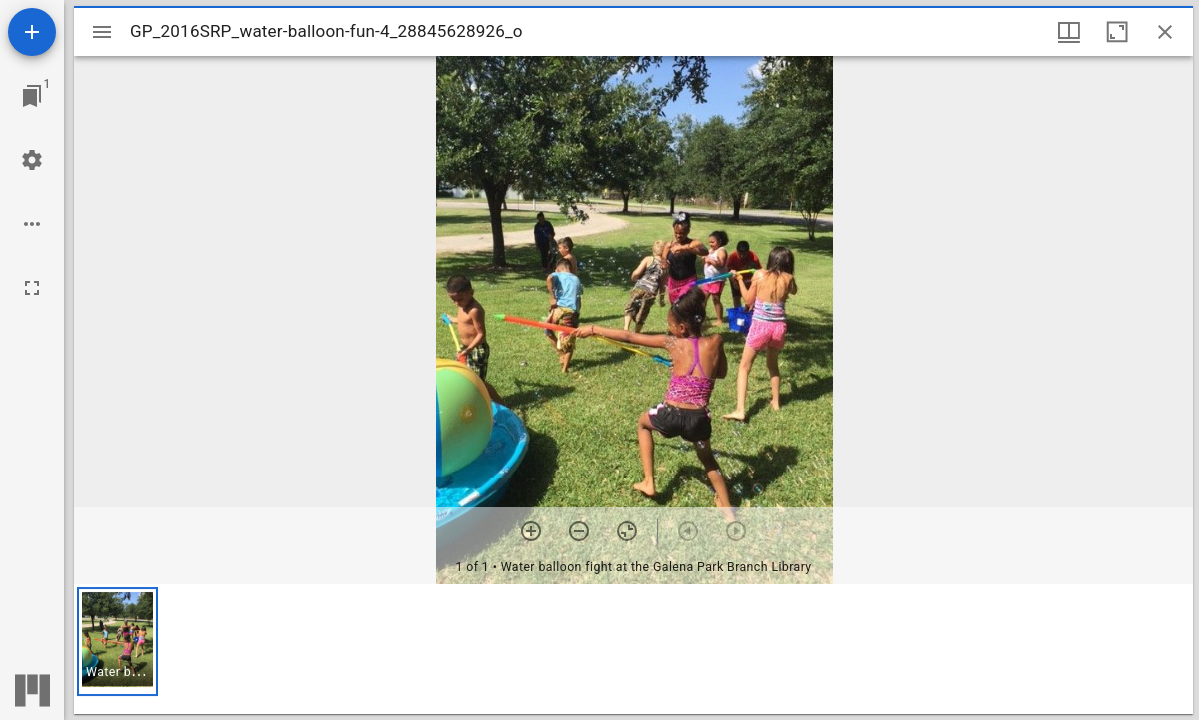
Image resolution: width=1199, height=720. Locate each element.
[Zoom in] (531, 531)
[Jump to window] (32, 96)
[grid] (633, 649)
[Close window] (1165, 32)
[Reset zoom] (627, 531)
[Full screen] (32, 288)
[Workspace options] (32, 224)
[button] (117, 641)
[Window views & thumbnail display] (1069, 32)
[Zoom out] (579, 531)
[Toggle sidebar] (102, 32)
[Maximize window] (1117, 32)
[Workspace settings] (32, 160)
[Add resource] (32, 32)
